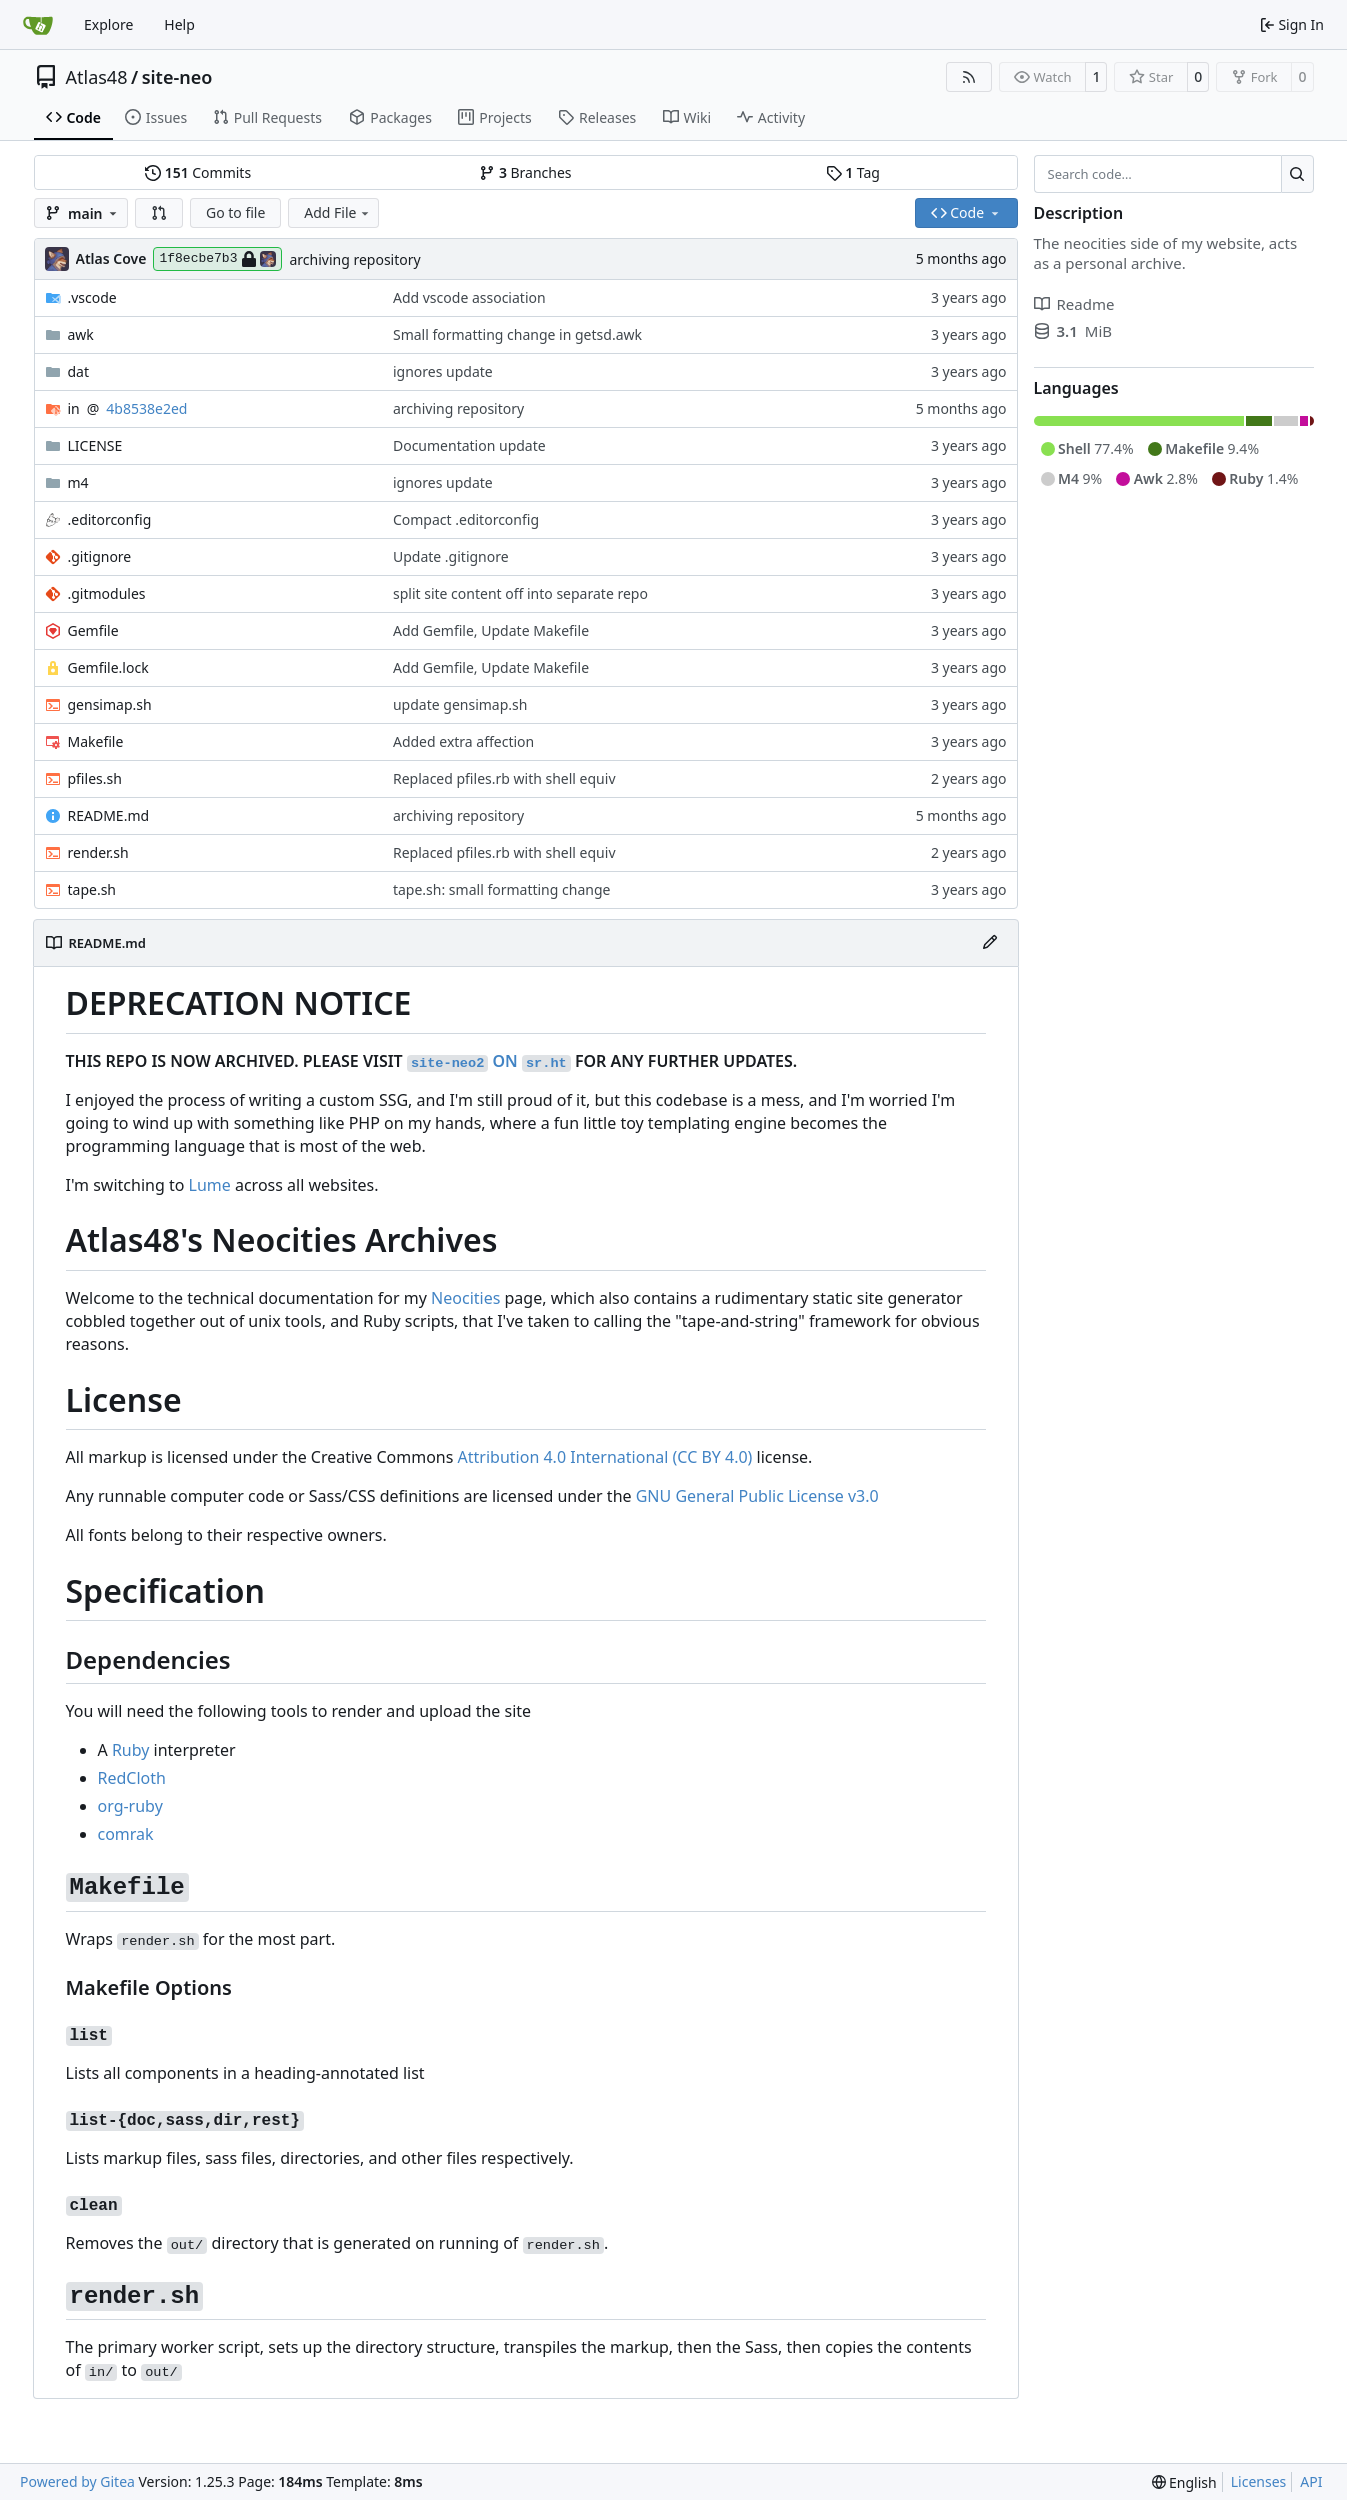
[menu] (1184, 2482)
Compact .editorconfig (466, 519)
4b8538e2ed (146, 408)
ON (489, 1061)
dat (79, 371)
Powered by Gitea (77, 2481)
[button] (159, 213)
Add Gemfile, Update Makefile (491, 630)
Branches (525, 172)
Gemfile (93, 630)
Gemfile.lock (108, 667)
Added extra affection (463, 741)
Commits (198, 172)
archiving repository (354, 259)
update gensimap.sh (460, 704)
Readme (1074, 304)
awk (81, 334)
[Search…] (1297, 174)
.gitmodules (107, 593)
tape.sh (92, 889)
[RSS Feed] (969, 77)
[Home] (38, 25)
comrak (126, 1834)
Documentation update (469, 445)
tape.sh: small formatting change (501, 889)
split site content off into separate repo (520, 593)
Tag (853, 172)
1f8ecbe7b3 (217, 259)
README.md (109, 815)
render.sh (98, 852)
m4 (78, 482)
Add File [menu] (338, 212)
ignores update (443, 371)
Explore (108, 24)
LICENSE (95, 445)
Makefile (96, 741)
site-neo (177, 77)
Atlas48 (97, 77)
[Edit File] (990, 943)
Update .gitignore (451, 556)
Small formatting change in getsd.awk (517, 334)
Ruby (131, 1750)
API (1311, 2481)
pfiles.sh (95, 778)
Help (179, 24)
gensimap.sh (110, 704)
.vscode (92, 297)
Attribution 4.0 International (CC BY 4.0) (605, 1457)
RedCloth (132, 1778)
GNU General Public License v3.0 (757, 1496)
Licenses (1259, 2481)
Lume (210, 1185)
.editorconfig (110, 519)
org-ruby (130, 1806)
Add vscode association (469, 297)
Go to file (235, 212)
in (74, 408)
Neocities (465, 1298)
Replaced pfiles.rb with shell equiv (504, 778)
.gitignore (100, 556)
